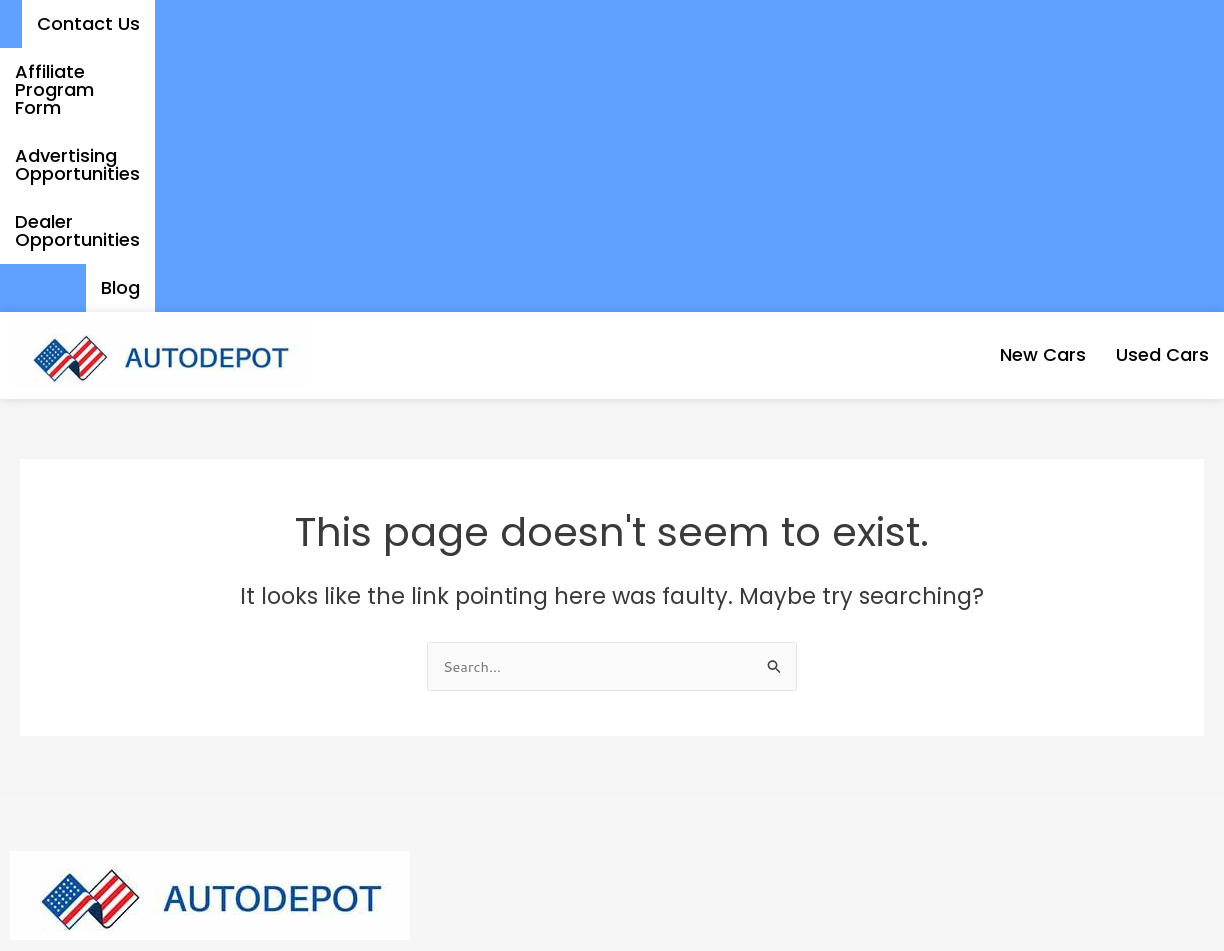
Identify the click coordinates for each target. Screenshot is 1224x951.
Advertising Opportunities (791, 23)
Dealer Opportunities (1031, 23)
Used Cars (1146, 90)
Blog (1174, 23)
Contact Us (358, 23)
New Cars (994, 90)
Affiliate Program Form (542, 23)
